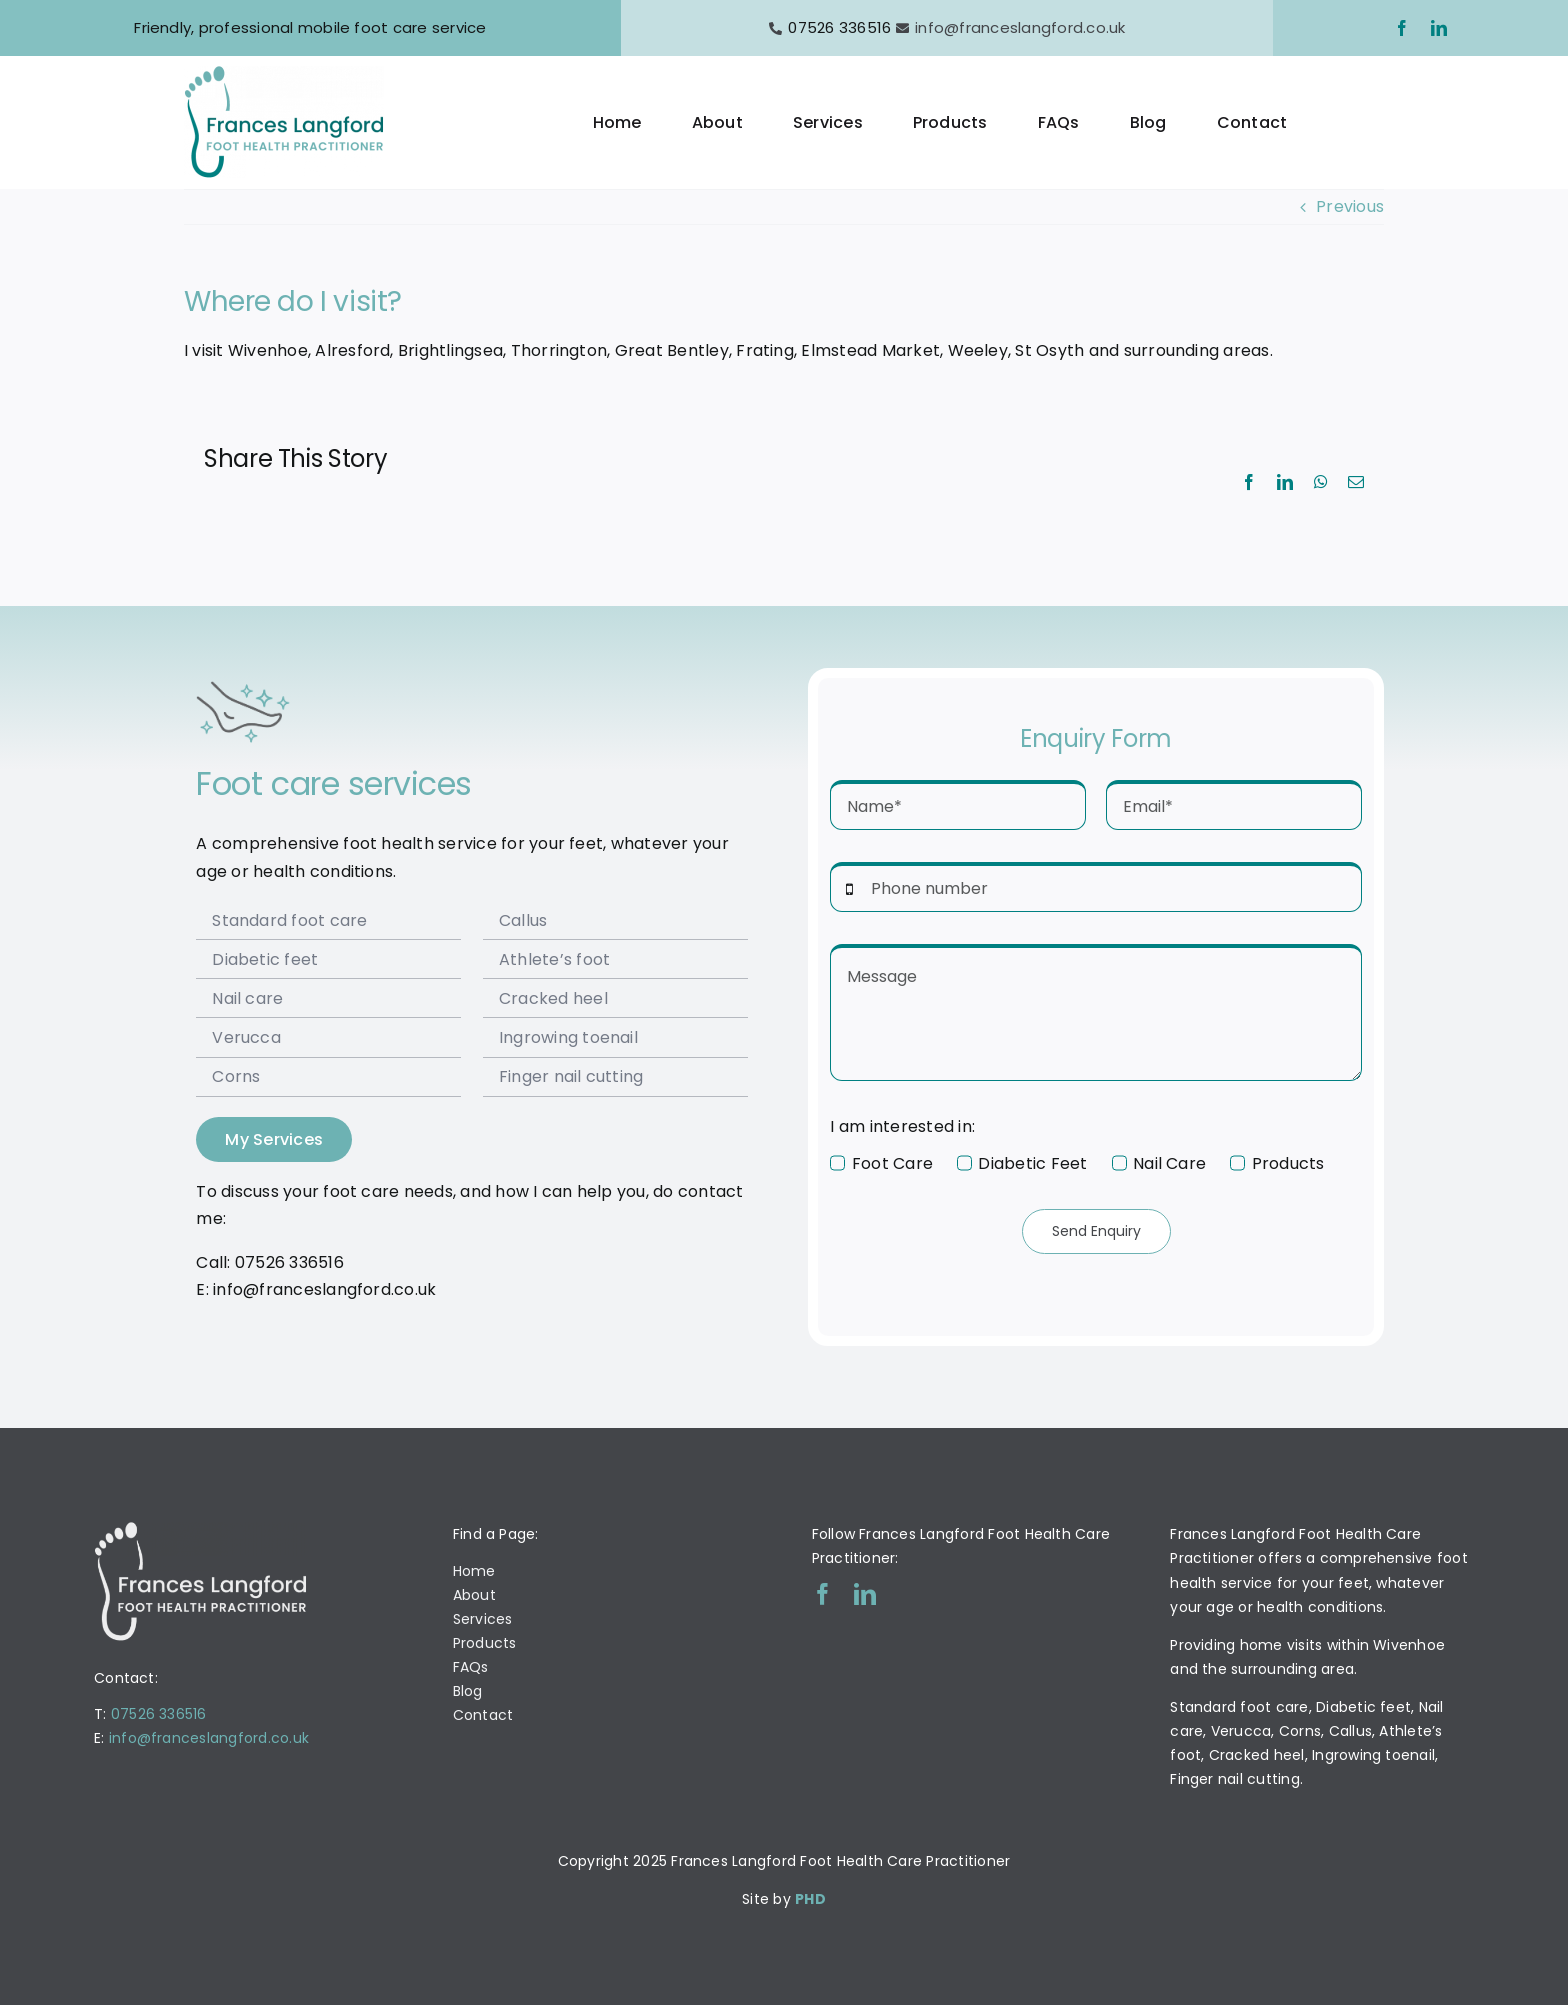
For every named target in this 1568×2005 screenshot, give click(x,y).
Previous (1350, 206)
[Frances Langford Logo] (284, 73)
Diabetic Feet (1032, 1163)
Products (1288, 1163)
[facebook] (1402, 28)
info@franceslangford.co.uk (1020, 27)
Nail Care (1169, 1163)
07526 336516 (159, 1714)
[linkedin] (1439, 28)
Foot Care (892, 1163)
